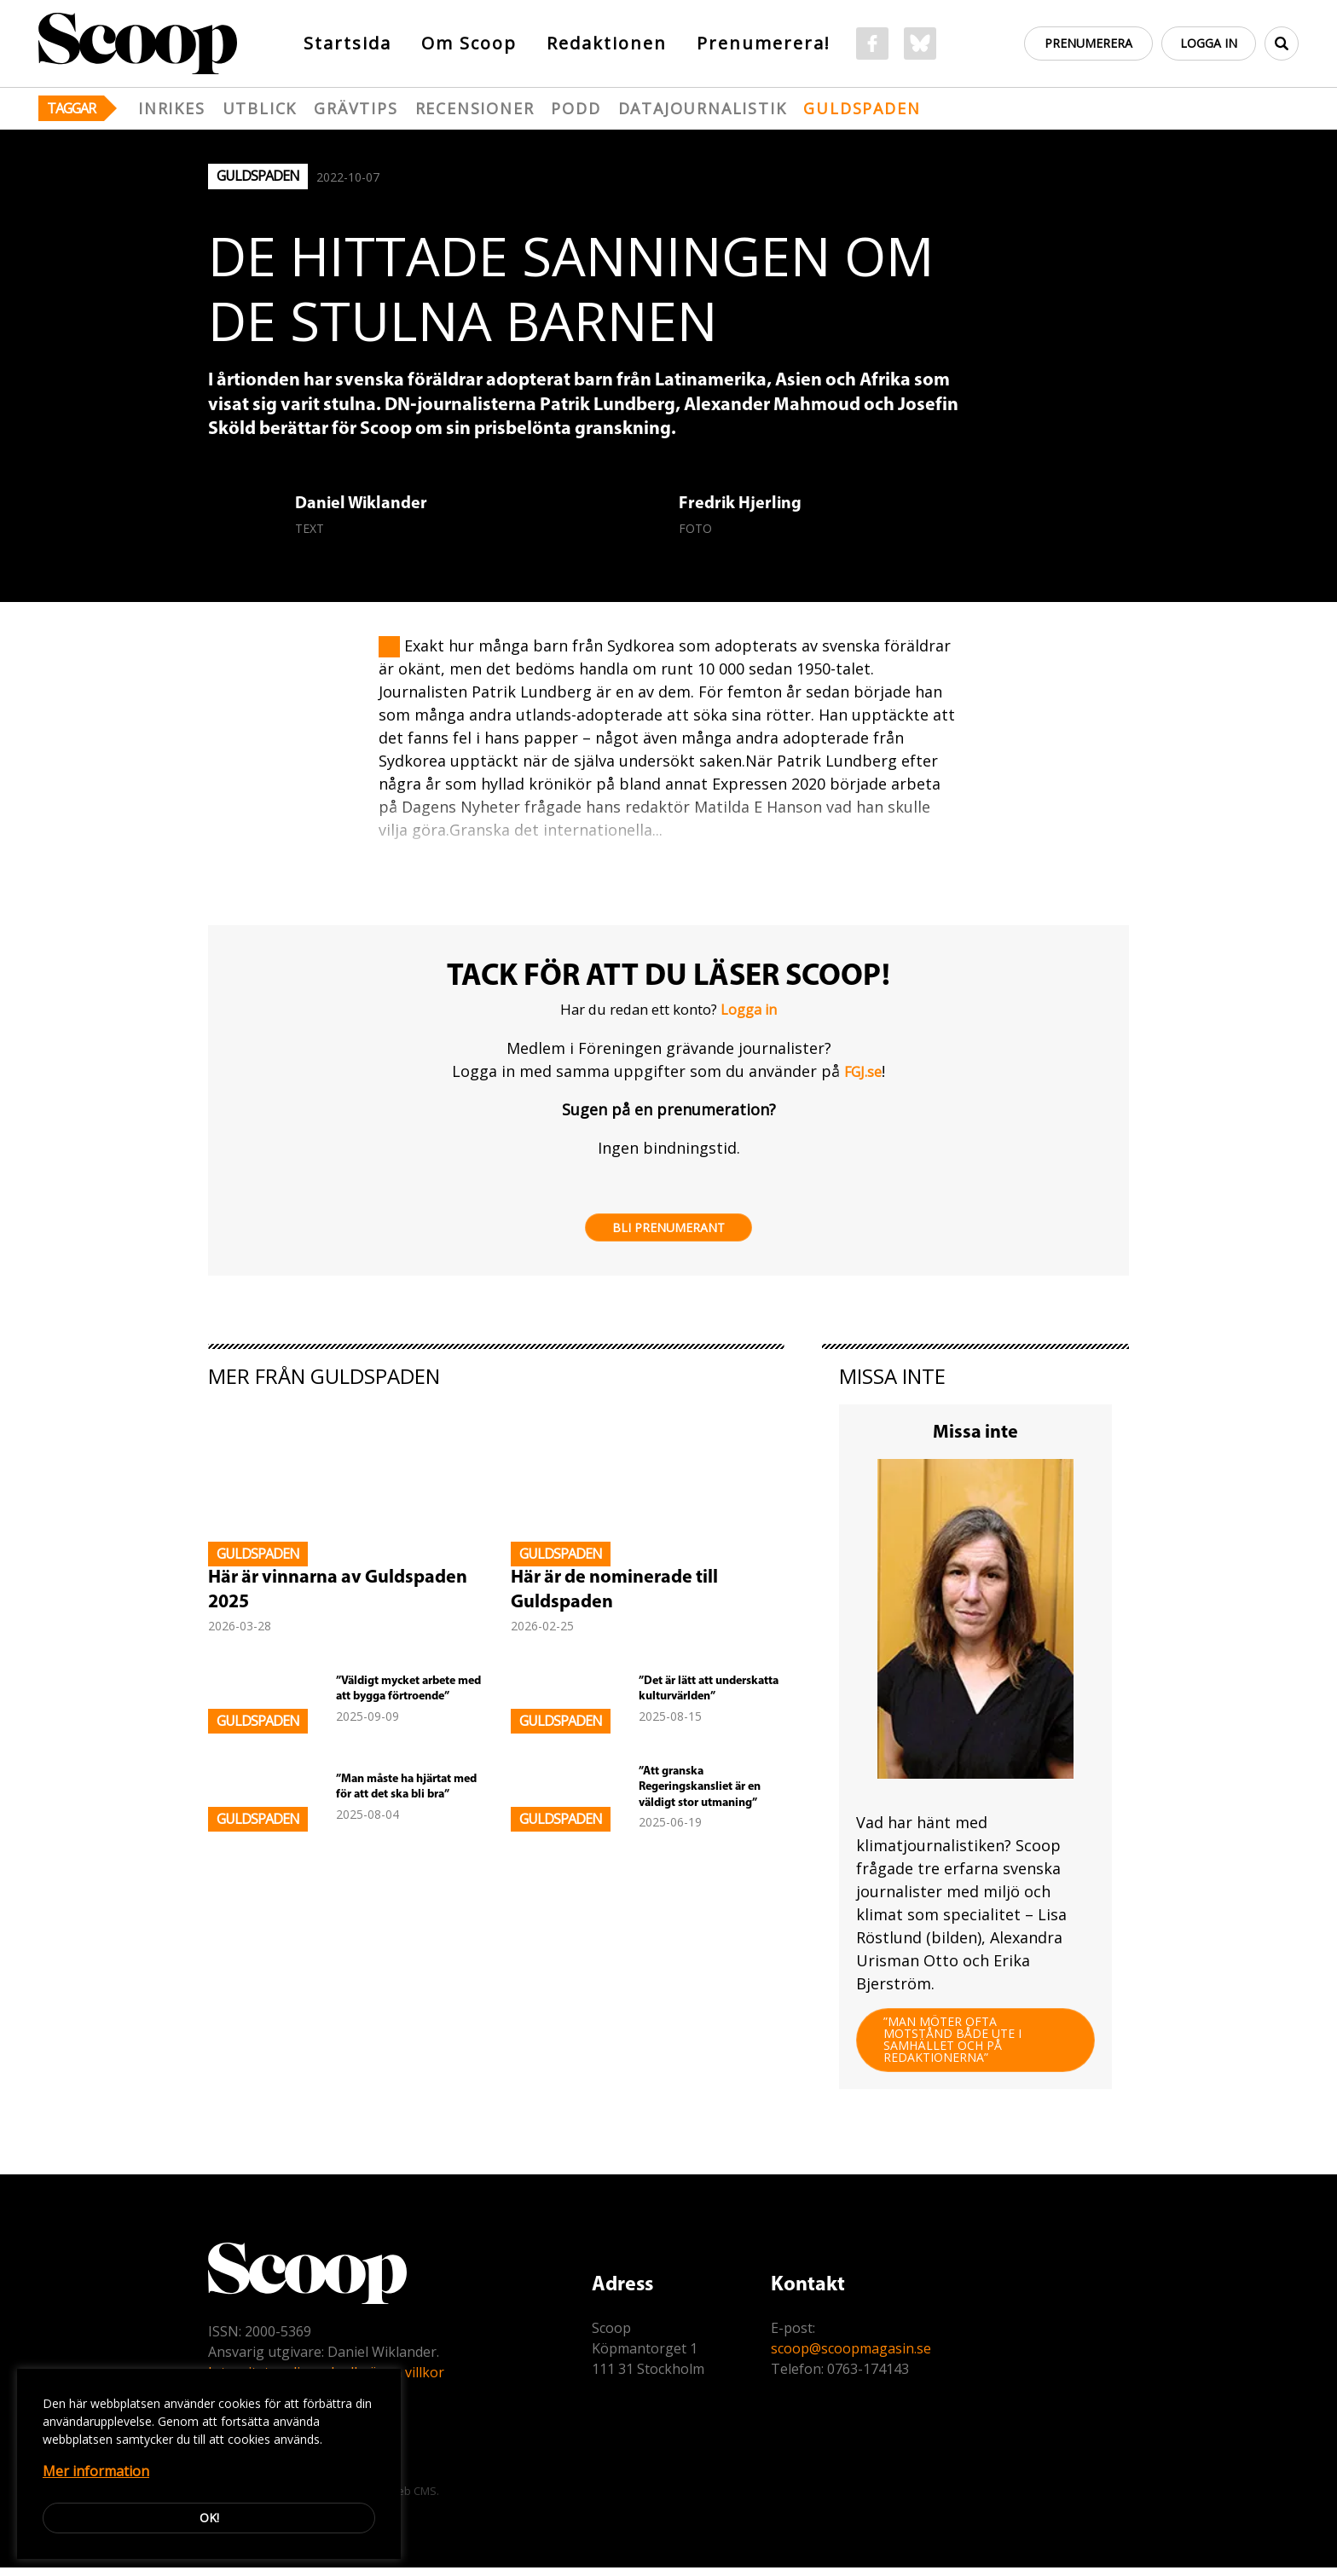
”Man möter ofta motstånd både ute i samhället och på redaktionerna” (956, 2046)
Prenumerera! (764, 43)
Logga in (1207, 43)
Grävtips (355, 108)
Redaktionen (607, 43)
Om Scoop (469, 43)
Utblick (260, 108)
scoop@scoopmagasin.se (851, 2356)
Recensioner (475, 108)
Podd (575, 108)
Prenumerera (1085, 43)
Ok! (209, 2517)
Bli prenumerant (668, 1229)
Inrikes (171, 108)
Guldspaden (861, 108)
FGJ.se (863, 1071)
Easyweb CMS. (401, 2499)
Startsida (347, 43)
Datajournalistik (702, 108)
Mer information (96, 2471)
